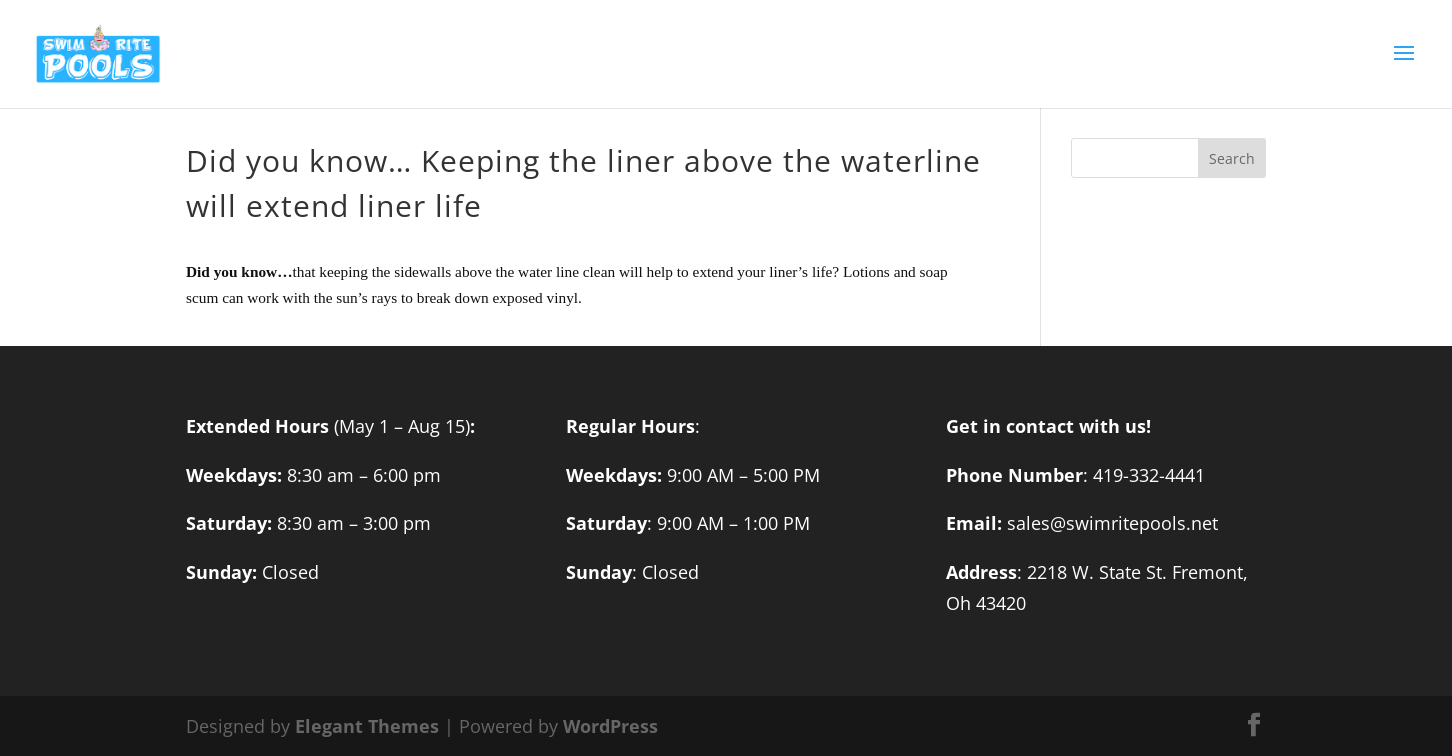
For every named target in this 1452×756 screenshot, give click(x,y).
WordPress (610, 726)
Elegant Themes (367, 726)
